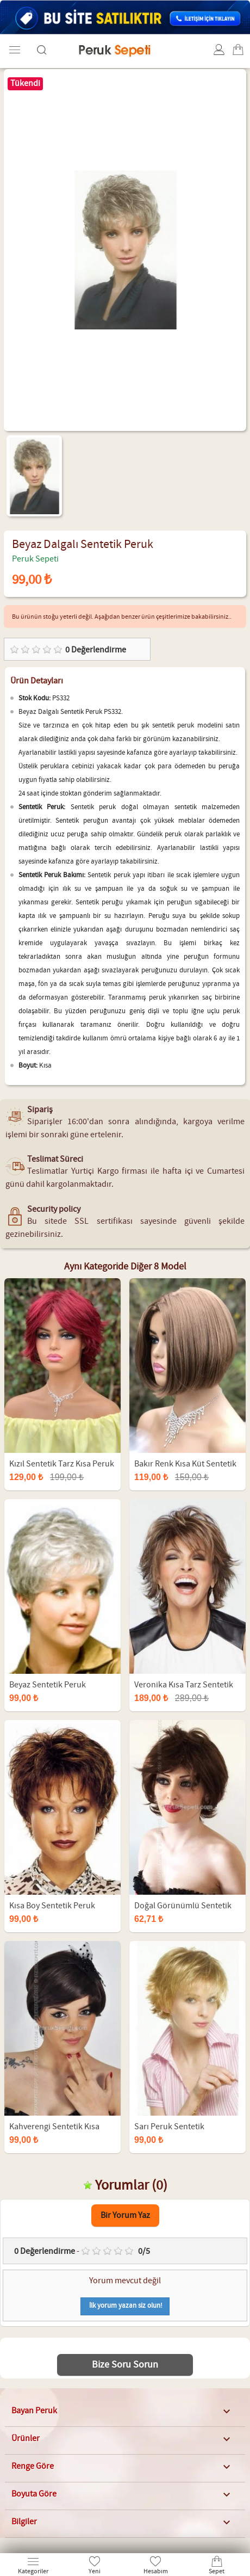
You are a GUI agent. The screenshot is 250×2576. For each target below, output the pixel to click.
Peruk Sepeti (35, 559)
